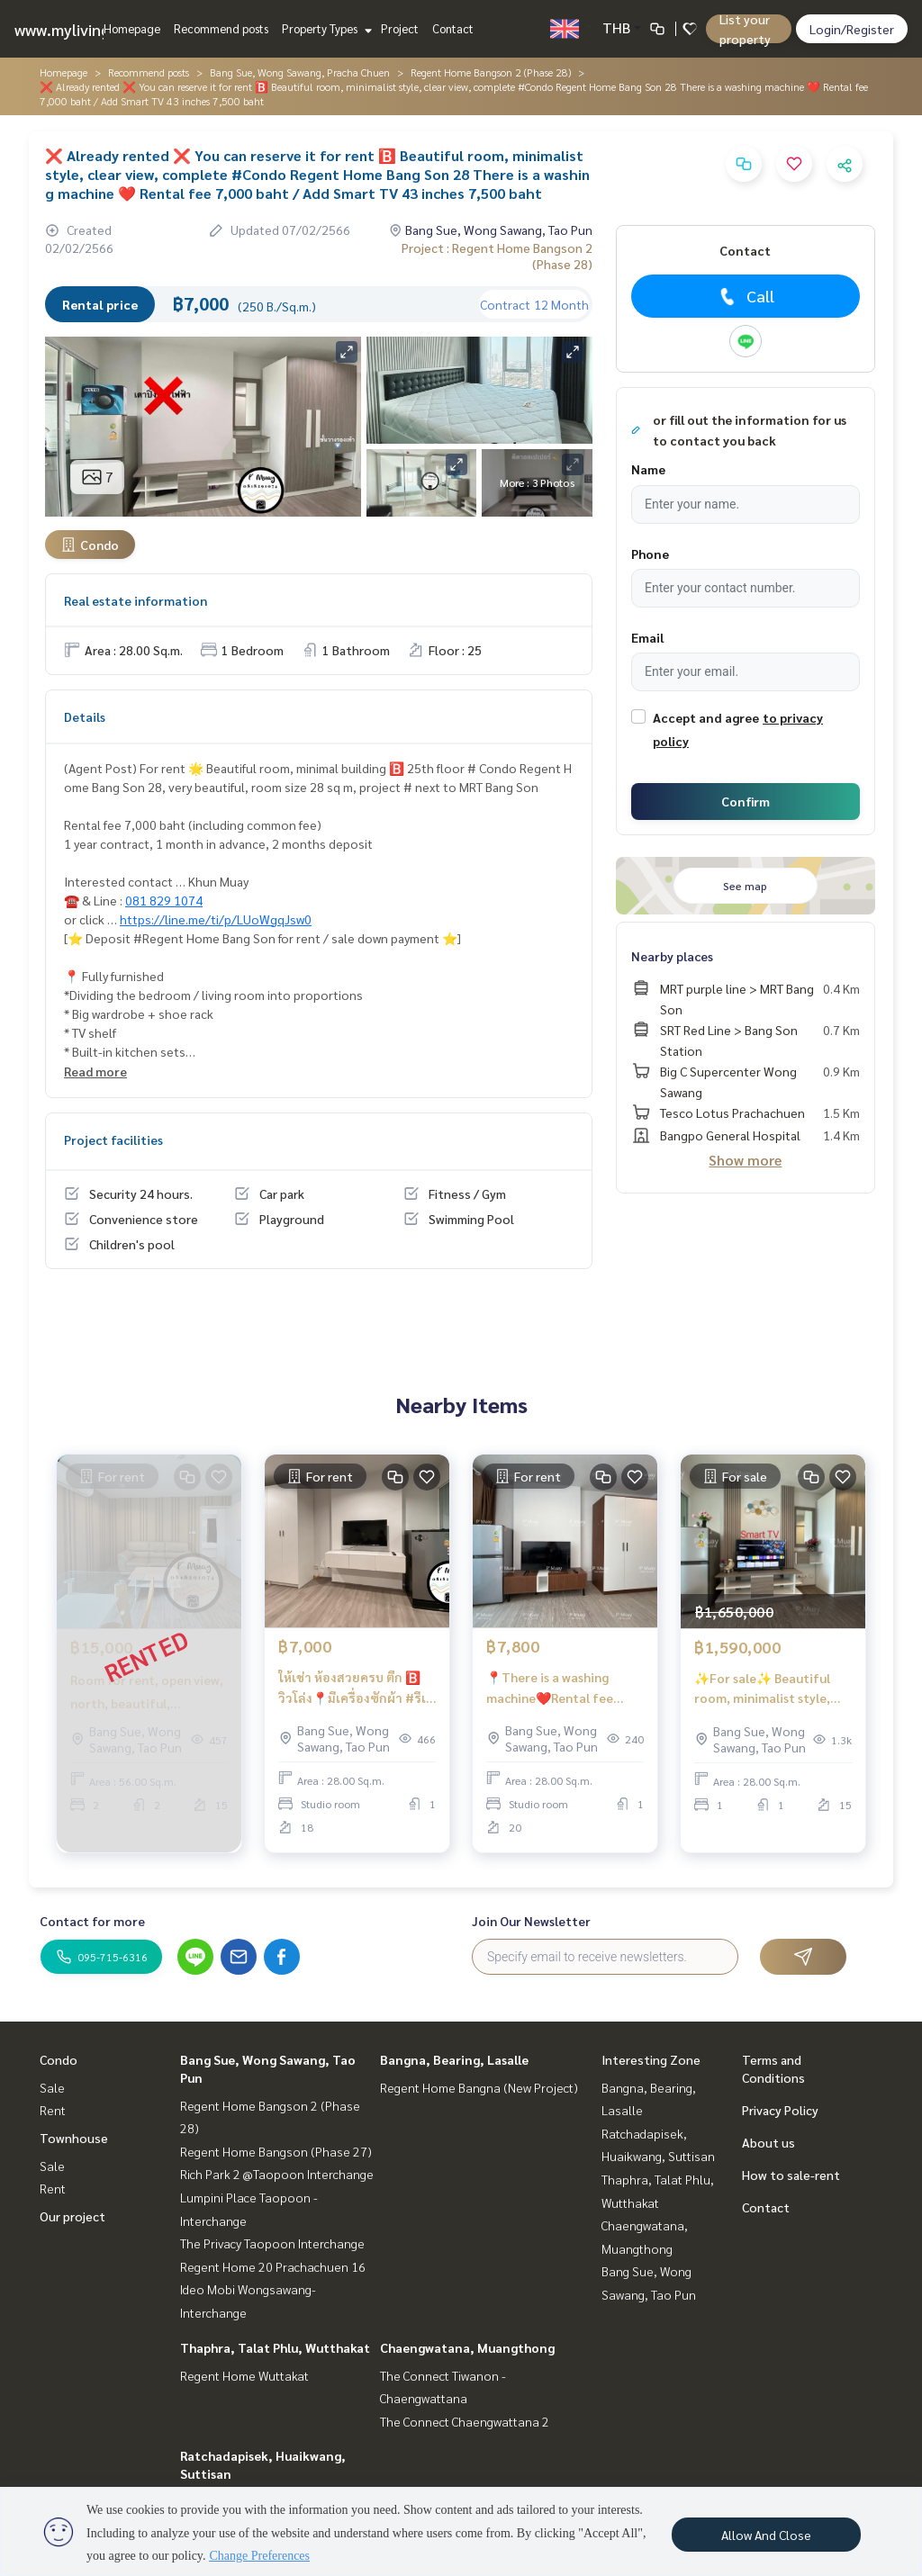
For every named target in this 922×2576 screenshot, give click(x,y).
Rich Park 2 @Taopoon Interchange (277, 2174)
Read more (95, 1071)
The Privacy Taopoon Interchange (272, 2243)
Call (745, 296)
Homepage (132, 28)
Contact (453, 28)
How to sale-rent (791, 2174)
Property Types (324, 28)
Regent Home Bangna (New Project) (479, 2087)
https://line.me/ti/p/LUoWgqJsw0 (216, 919)
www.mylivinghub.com (92, 29)
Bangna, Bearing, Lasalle (454, 2059)
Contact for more (92, 1921)
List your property (745, 29)
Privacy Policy (780, 2110)
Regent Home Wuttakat (244, 2375)
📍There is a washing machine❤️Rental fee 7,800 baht (549, 1688)
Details (84, 716)
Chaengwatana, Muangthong (467, 2347)
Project (400, 28)
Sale (52, 2087)
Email (647, 637)
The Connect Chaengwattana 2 (464, 2421)
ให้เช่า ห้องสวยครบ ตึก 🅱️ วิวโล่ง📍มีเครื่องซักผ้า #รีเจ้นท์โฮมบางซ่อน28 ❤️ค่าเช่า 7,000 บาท (355, 1688)
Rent (53, 2110)
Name (648, 469)
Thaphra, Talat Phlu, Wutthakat (275, 2347)
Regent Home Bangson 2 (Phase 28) (491, 72)
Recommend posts (221, 28)
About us (768, 2142)
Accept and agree (706, 717)
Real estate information (135, 600)
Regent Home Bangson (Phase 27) (276, 2151)
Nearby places (672, 956)
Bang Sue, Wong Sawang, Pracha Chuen (300, 72)
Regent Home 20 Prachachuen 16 (273, 2266)
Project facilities (113, 1139)
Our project (72, 2216)
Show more (745, 1159)
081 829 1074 (164, 900)
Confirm (745, 801)
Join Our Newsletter (531, 1921)
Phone (650, 553)
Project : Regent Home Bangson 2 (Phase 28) (497, 255)
